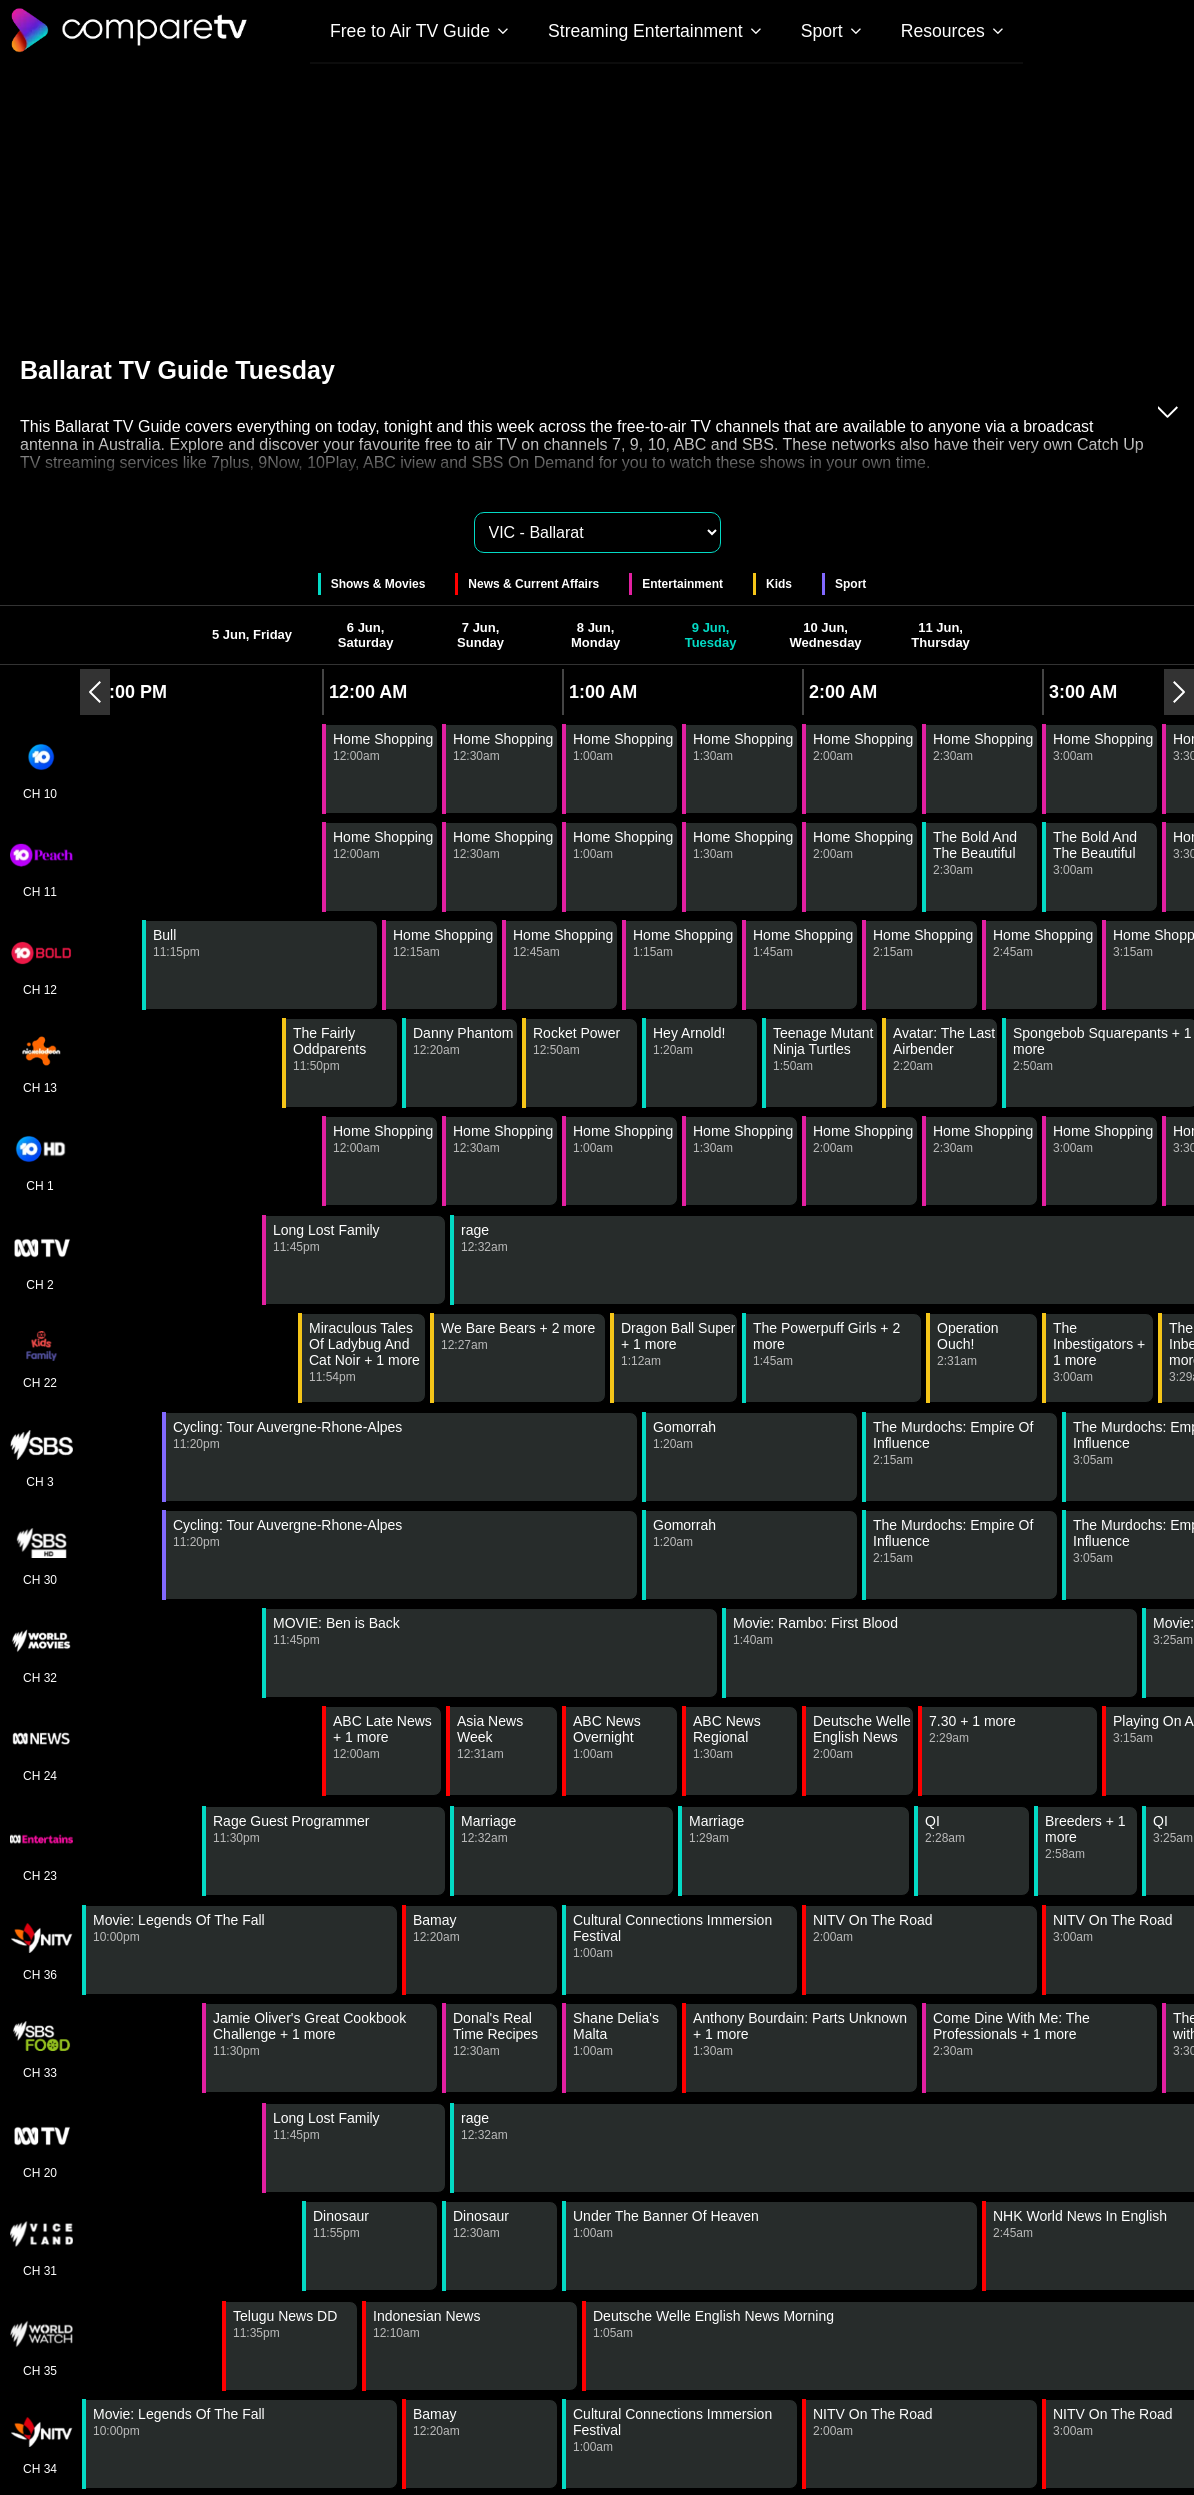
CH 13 (40, 1063)
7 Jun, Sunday (480, 635)
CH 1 (40, 1161)
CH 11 (40, 867)
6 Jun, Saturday (366, 635)
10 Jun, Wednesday (826, 635)
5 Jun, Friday (252, 634)
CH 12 (40, 965)
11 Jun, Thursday (940, 635)
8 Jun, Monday (595, 635)
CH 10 (40, 769)
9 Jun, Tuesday (711, 635)
